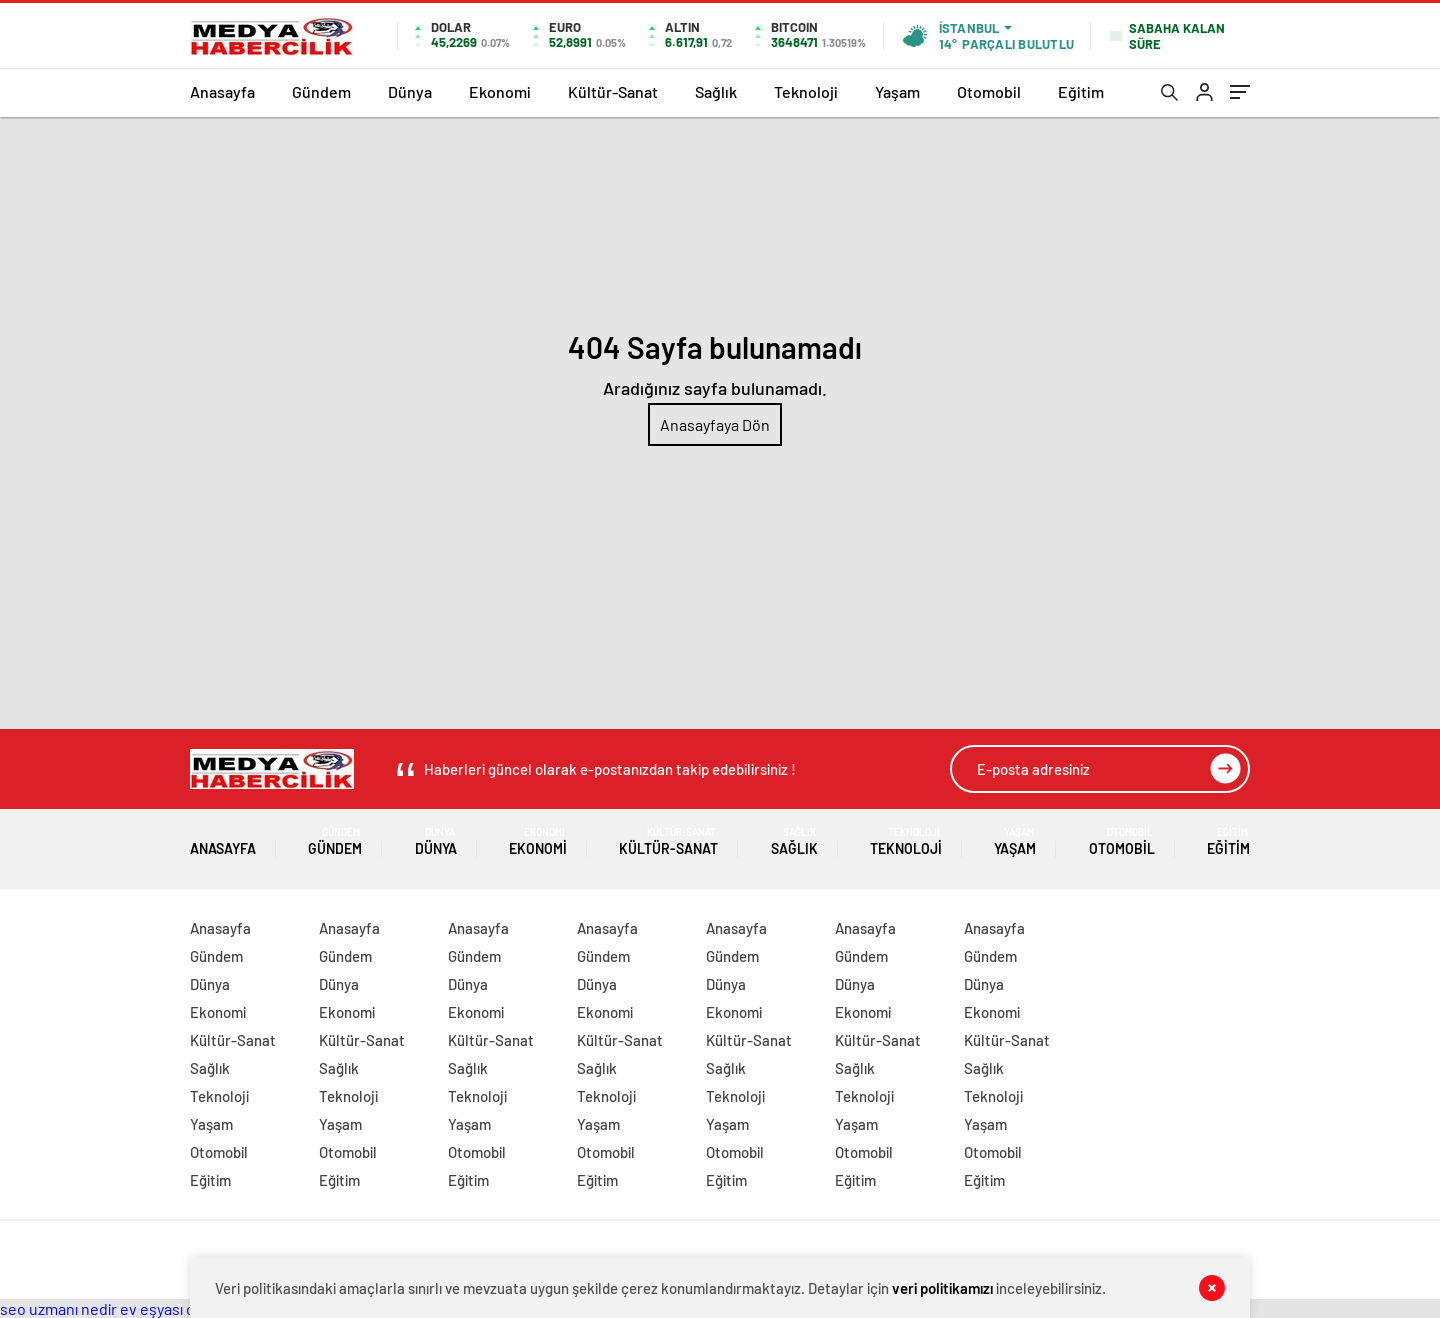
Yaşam (897, 91)
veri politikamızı (942, 1288)
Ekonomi (500, 91)
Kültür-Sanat (613, 91)
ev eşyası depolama (187, 1308)
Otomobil (989, 91)
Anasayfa (222, 91)
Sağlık (716, 91)
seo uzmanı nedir (58, 1308)
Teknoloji (806, 91)
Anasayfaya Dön (715, 424)
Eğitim (1081, 91)
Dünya (410, 91)
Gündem (321, 91)
